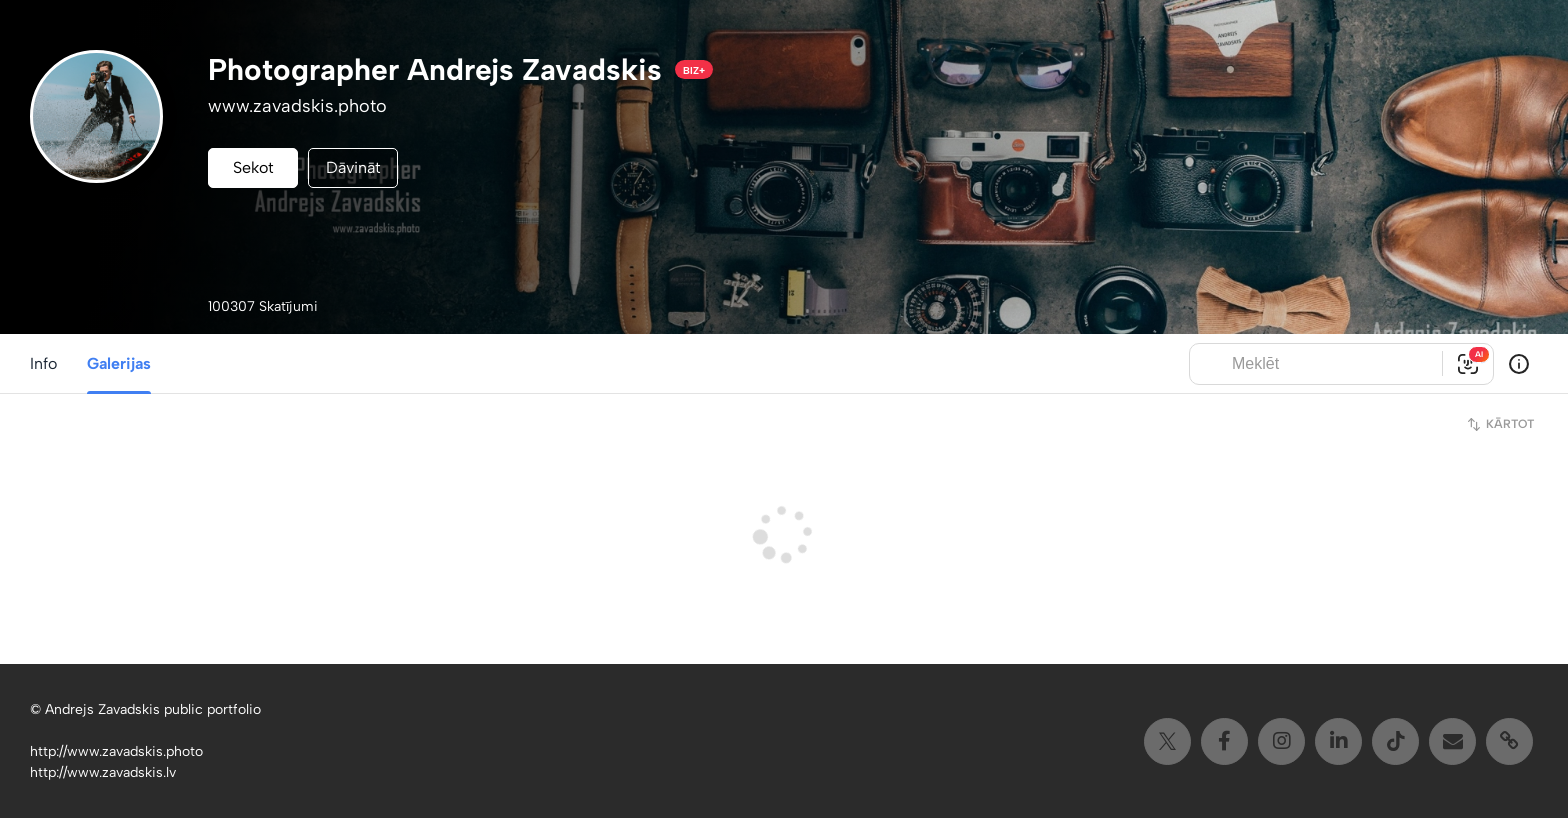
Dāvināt (353, 167)
